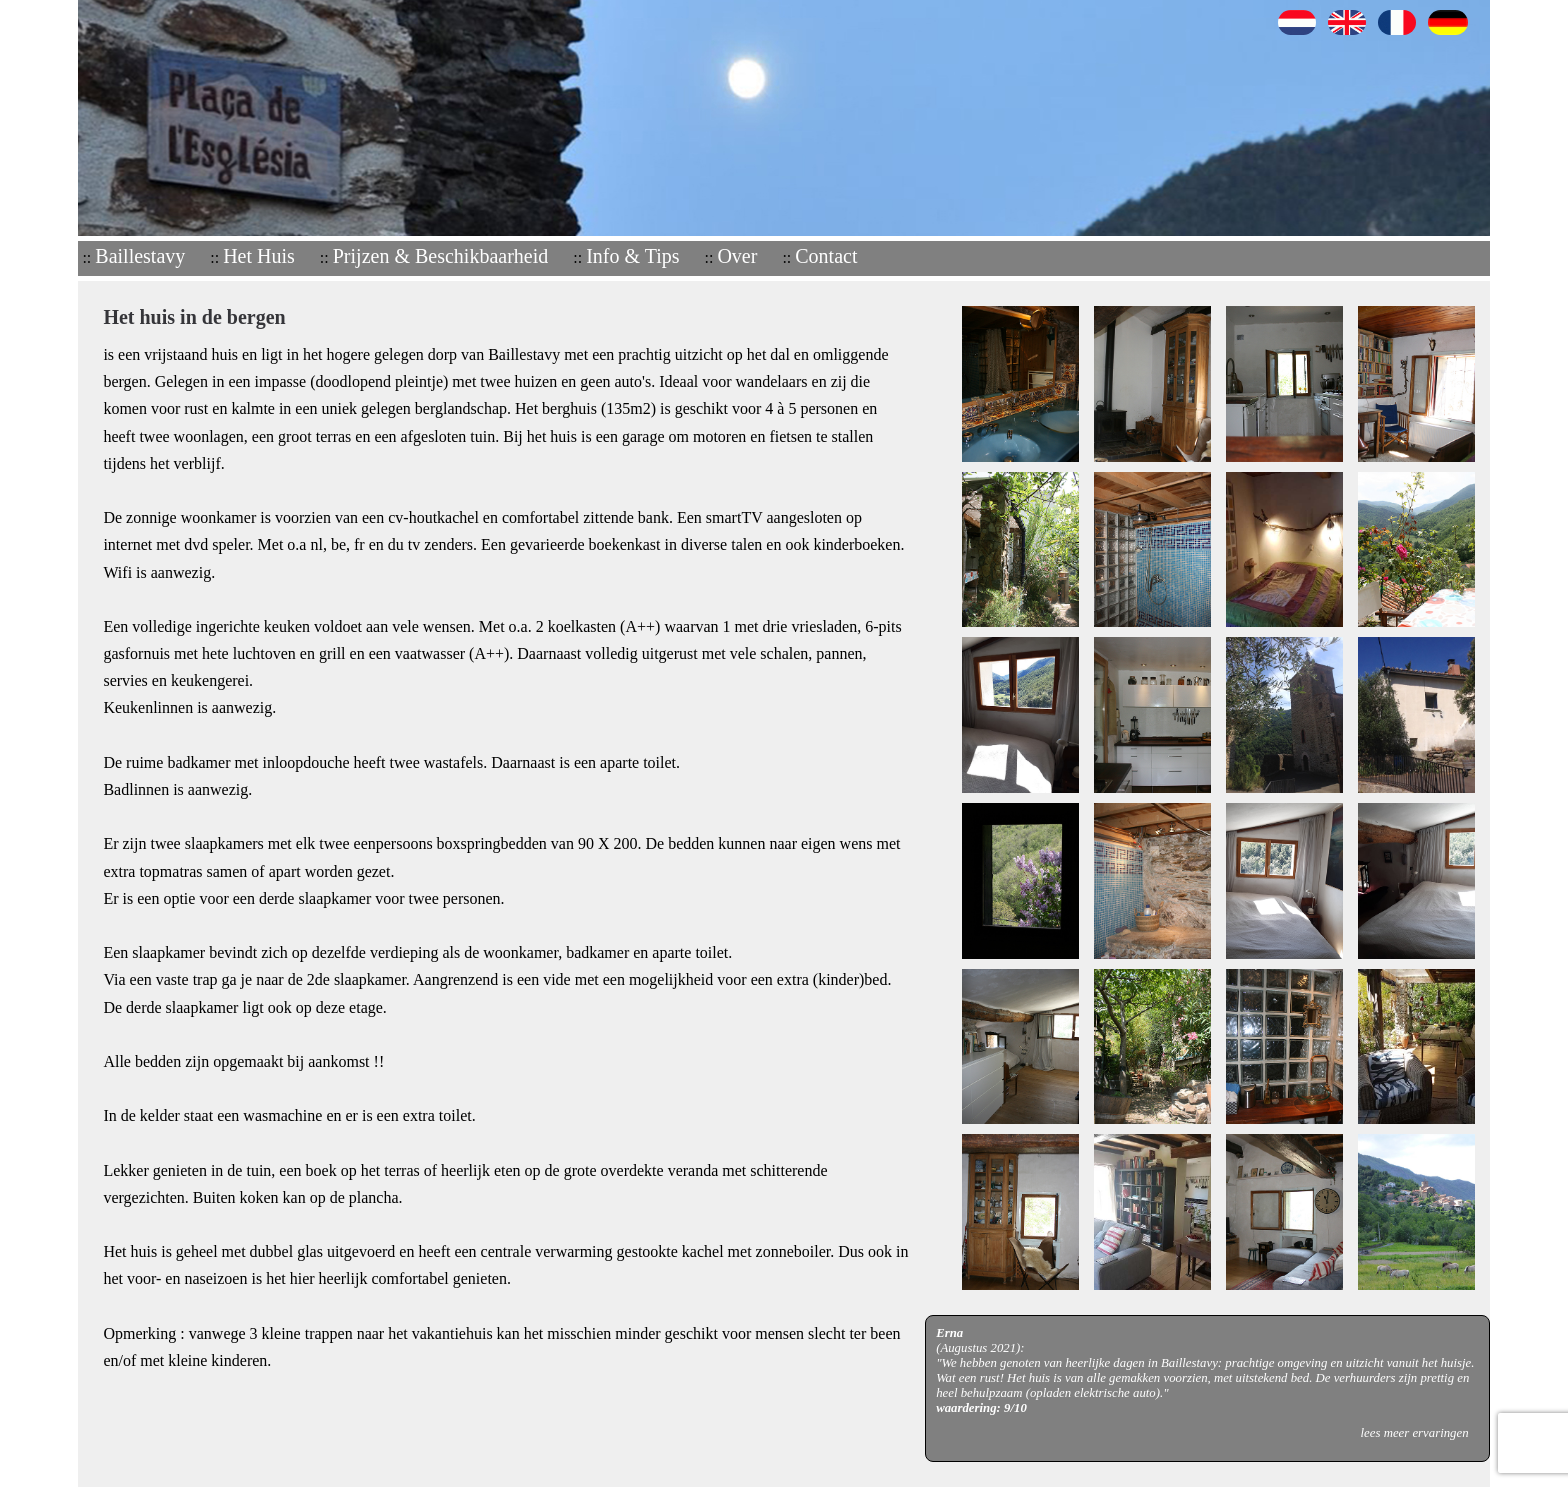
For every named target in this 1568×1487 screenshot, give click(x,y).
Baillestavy (140, 256)
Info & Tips (632, 256)
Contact (826, 256)
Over (737, 256)
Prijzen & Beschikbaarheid (441, 256)
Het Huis (259, 256)
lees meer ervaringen (1415, 1433)
